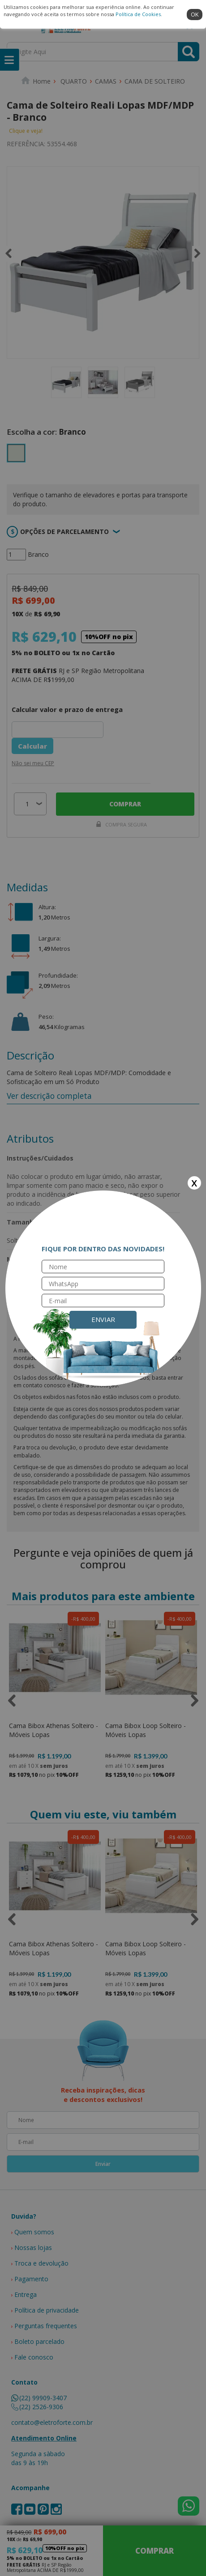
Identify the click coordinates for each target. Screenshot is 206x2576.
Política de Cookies (138, 14)
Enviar (103, 1319)
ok (195, 14)
